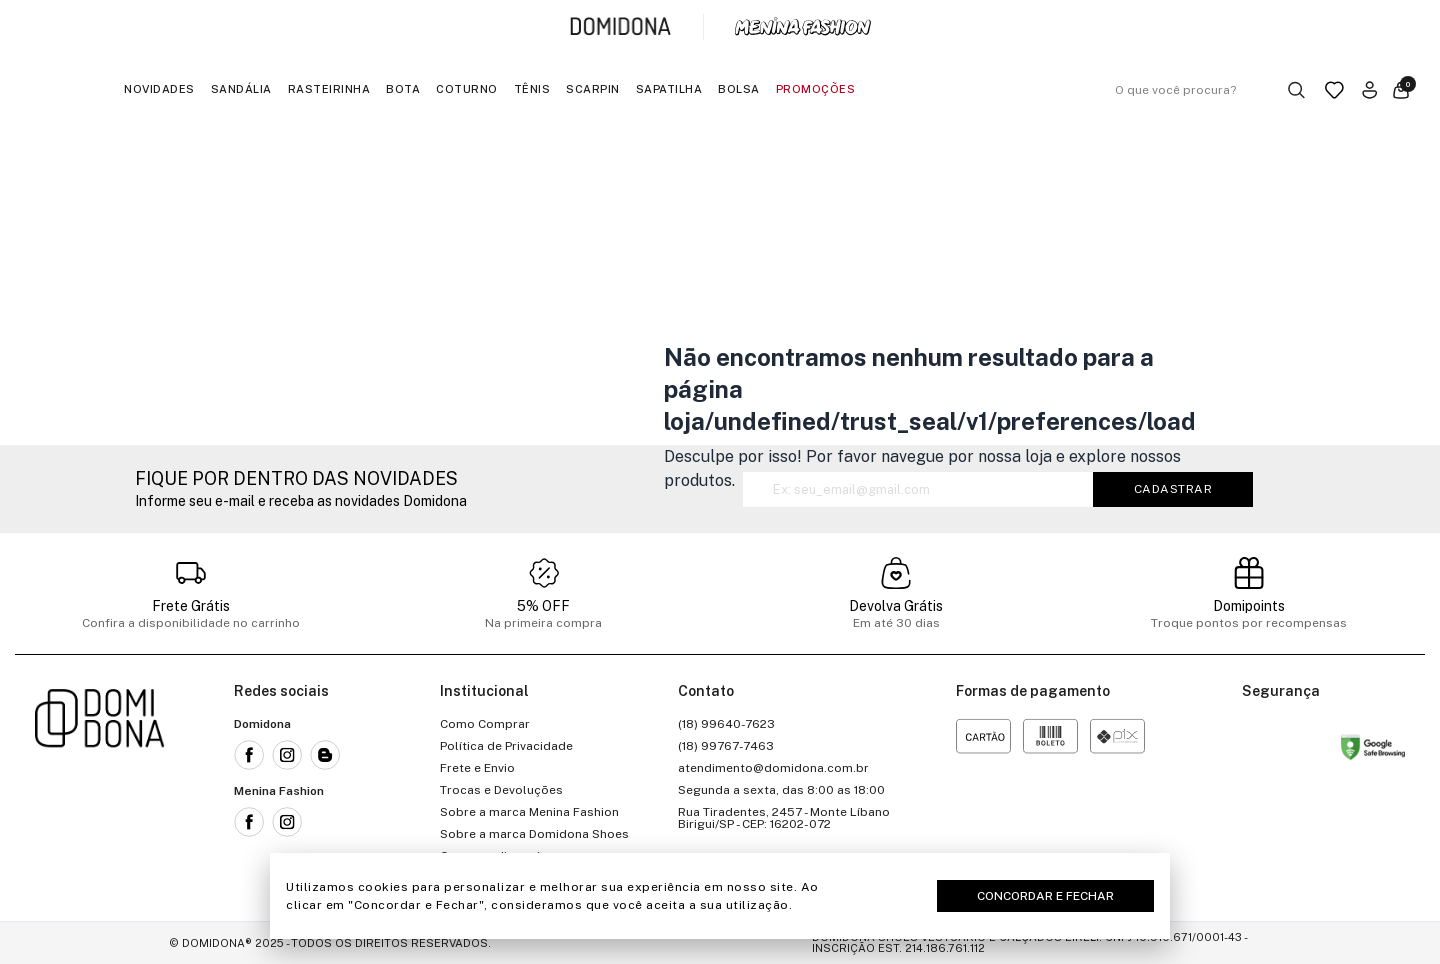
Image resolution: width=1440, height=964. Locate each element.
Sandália (241, 89)
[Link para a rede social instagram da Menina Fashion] (287, 822)
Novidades (159, 89)
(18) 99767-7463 (726, 746)
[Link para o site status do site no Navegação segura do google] (1373, 751)
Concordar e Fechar (1045, 896)
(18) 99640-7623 (726, 724)
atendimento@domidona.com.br (773, 768)
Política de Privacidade (506, 746)
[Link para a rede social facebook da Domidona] (249, 755)
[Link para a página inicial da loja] (100, 790)
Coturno (467, 89)
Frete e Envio (477, 768)
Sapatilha (669, 89)
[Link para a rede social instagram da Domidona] (287, 755)
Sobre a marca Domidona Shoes (534, 834)
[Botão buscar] (1296, 90)
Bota (403, 89)
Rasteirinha (329, 89)
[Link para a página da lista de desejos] (1334, 90)
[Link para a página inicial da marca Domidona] (620, 27)
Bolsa (739, 89)
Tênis (532, 89)
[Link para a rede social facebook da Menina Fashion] (249, 822)
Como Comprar (485, 724)
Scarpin (593, 89)
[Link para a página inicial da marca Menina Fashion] (803, 27)
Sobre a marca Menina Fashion (529, 812)
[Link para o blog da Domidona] (325, 755)
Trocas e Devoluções (501, 790)
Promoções (816, 89)
